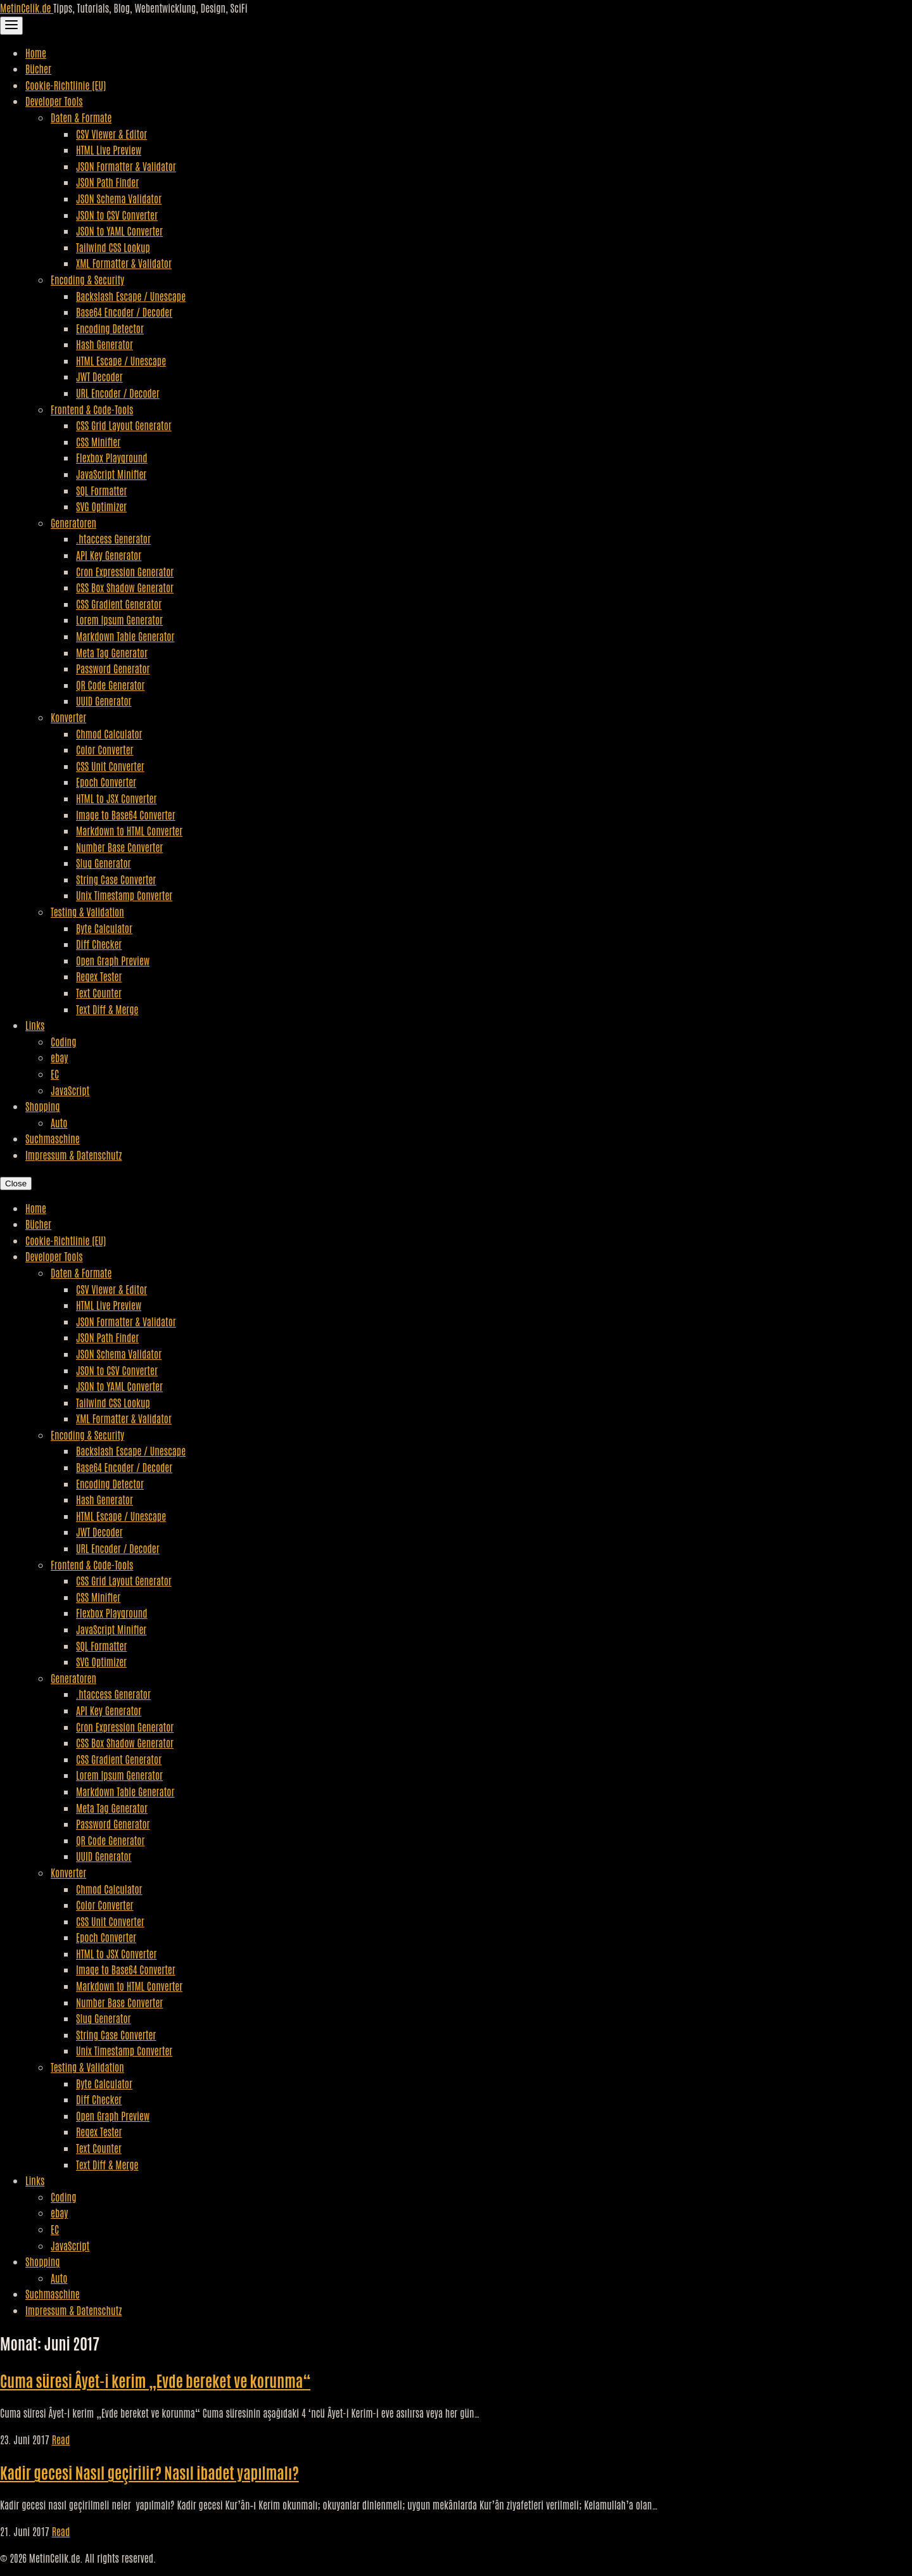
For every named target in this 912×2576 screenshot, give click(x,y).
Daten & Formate (81, 117)
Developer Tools (54, 100)
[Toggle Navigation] (11, 25)
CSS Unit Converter (110, 765)
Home (35, 52)
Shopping (42, 1106)
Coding (63, 1041)
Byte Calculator (104, 928)
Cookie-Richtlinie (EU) (65, 85)
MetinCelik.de (26, 7)
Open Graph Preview (112, 960)
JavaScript (70, 1090)
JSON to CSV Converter (117, 214)
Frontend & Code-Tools (92, 409)
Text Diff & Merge (107, 1009)
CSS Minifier (98, 441)
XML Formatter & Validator (124, 263)
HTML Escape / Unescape (121, 360)
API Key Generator (108, 555)
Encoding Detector (110, 328)
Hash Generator (104, 344)
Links (34, 1024)
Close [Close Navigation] (16, 1183)
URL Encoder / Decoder (118, 392)
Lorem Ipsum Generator (119, 619)
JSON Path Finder (107, 181)
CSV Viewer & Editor (111, 133)
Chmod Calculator (109, 733)
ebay (59, 1057)
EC (55, 1073)
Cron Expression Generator (125, 571)
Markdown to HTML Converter (129, 830)
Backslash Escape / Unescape (131, 295)
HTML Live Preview (108, 149)
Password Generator (113, 668)
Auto (59, 1122)
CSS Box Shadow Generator (125, 587)
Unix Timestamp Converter (124, 895)
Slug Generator (103, 862)
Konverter (68, 717)
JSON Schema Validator (119, 198)
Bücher (38, 68)
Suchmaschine (52, 1138)
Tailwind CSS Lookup (113, 247)
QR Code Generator (110, 684)
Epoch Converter (106, 781)
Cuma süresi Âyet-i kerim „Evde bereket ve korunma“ (155, 2380)
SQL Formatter (101, 490)
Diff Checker (99, 943)
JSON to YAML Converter (119, 230)
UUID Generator (104, 700)
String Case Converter (116, 879)
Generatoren (73, 522)
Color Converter (105, 749)
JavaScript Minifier (111, 473)
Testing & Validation (87, 911)
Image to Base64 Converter (125, 814)
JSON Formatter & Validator (126, 166)
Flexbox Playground (112, 457)
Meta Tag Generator (112, 652)
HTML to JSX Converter (116, 798)
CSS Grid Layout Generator (124, 425)
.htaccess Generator (113, 538)
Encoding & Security (87, 279)
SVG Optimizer (101, 506)
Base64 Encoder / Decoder (124, 311)
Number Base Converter (119, 847)
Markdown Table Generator (125, 636)
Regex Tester (99, 976)
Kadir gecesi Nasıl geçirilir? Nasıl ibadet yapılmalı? (149, 2472)
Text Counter (99, 992)
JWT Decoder (99, 376)
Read (61, 2439)
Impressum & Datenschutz (73, 1154)
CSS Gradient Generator (119, 603)
